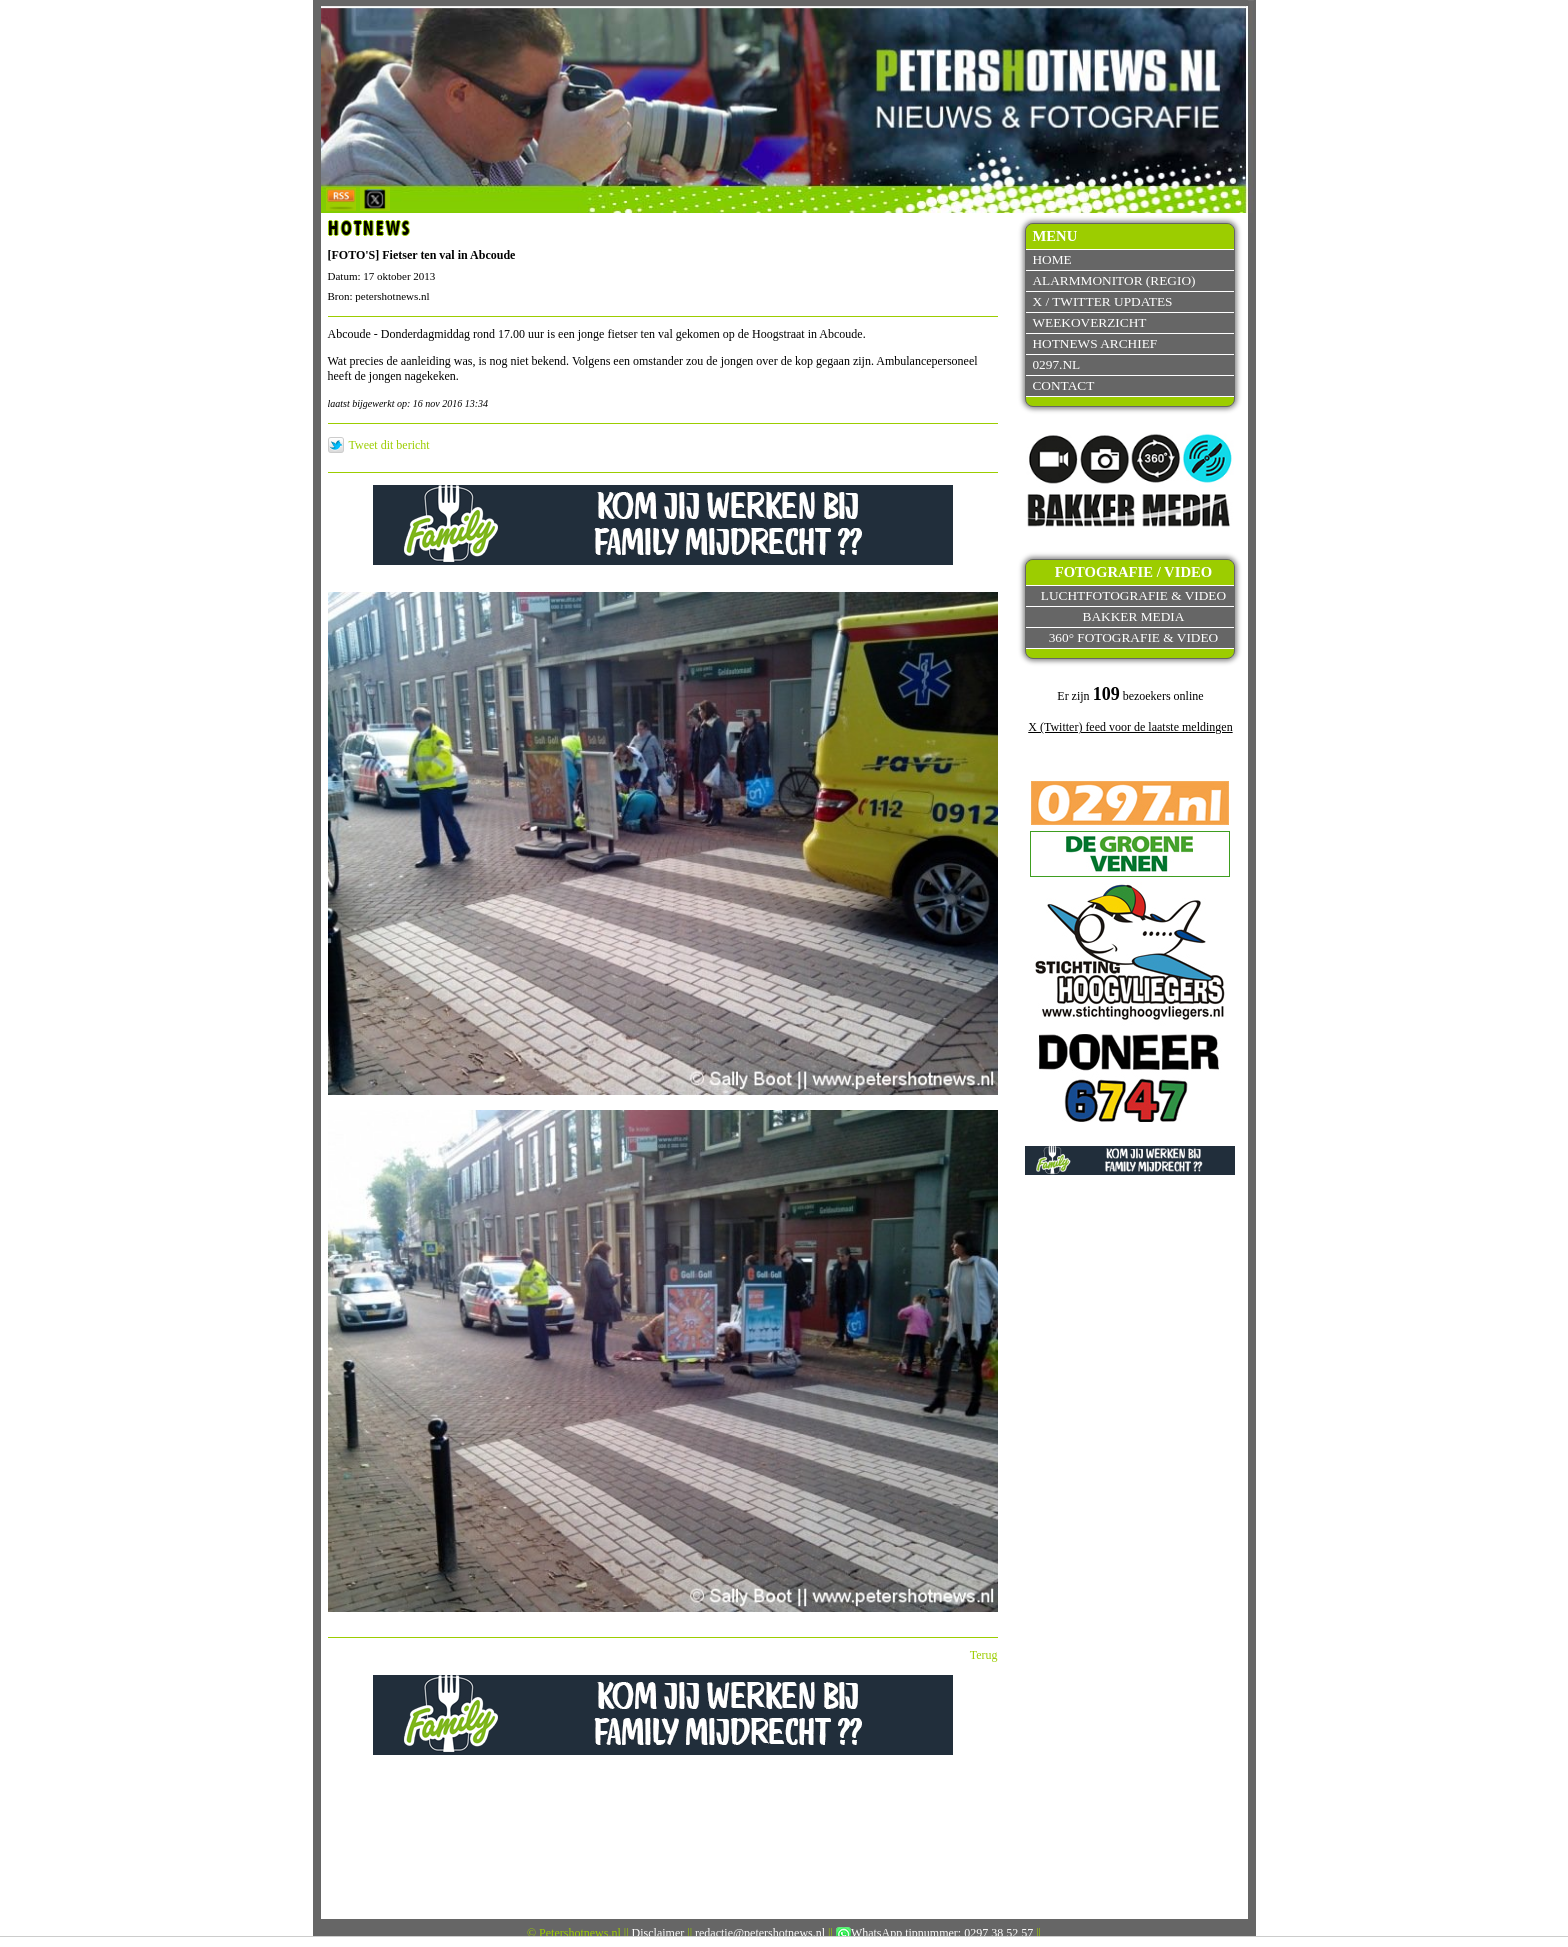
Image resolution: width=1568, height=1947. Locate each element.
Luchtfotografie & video (1133, 595)
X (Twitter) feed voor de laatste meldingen (1130, 727)
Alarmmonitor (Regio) (1113, 280)
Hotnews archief (1094, 343)
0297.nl (1056, 364)
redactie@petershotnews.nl (760, 1933)
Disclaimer (658, 1933)
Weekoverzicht (1089, 322)
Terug (984, 1655)
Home (1051, 259)
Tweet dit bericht (389, 445)
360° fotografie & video (1134, 637)
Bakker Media (1134, 616)
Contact (1063, 385)
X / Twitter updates (1102, 301)
